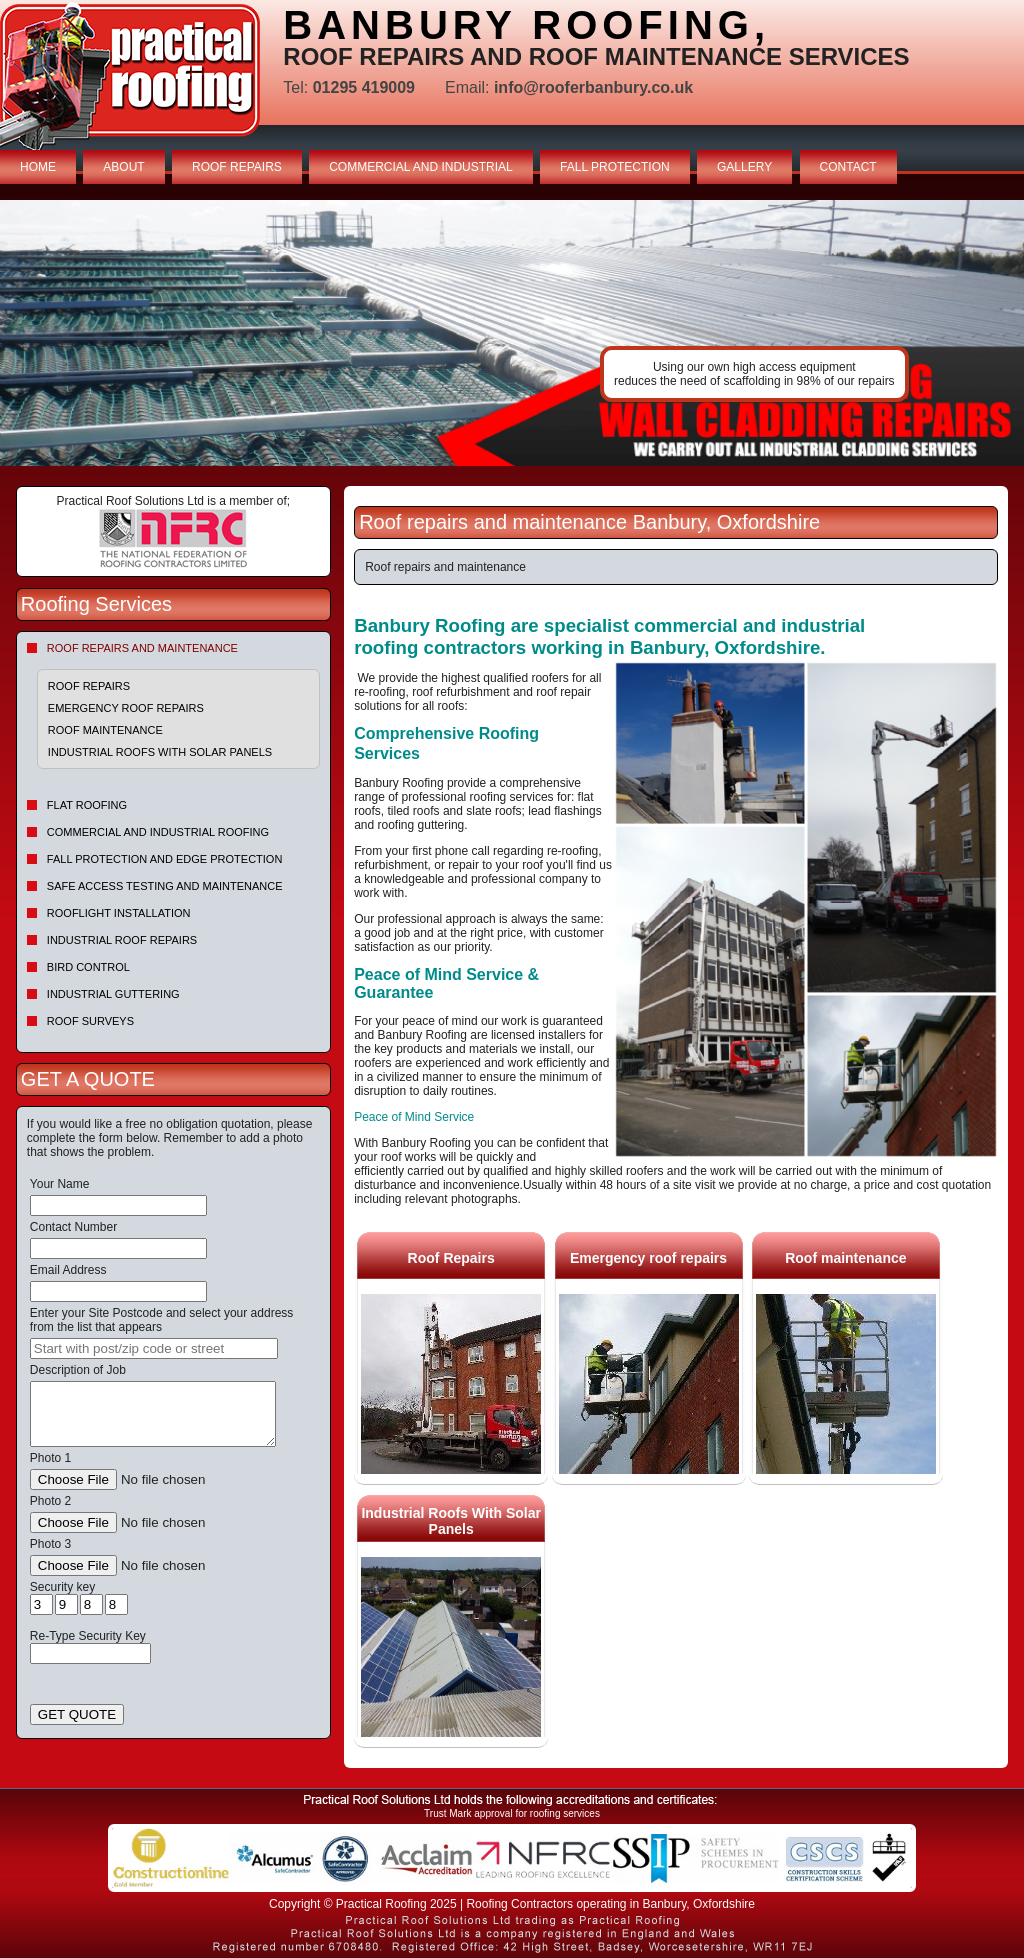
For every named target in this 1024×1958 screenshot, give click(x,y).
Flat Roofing (87, 805)
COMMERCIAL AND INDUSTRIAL (421, 167)
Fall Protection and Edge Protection (165, 859)
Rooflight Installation (119, 913)
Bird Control (88, 967)
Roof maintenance (105, 730)
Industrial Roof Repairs (122, 940)
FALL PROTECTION (615, 167)
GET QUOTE (77, 1714)
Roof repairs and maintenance (142, 648)
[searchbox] (154, 1348)
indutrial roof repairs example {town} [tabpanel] (512, 333)
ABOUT (123, 167)
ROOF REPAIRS (237, 167)
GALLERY (744, 167)
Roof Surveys (90, 1021)
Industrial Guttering (113, 994)
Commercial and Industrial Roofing (158, 832)
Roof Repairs (89, 686)
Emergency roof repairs (126, 708)
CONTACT (848, 167)
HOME (38, 167)
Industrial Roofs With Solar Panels (160, 752)
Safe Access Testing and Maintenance (165, 886)
